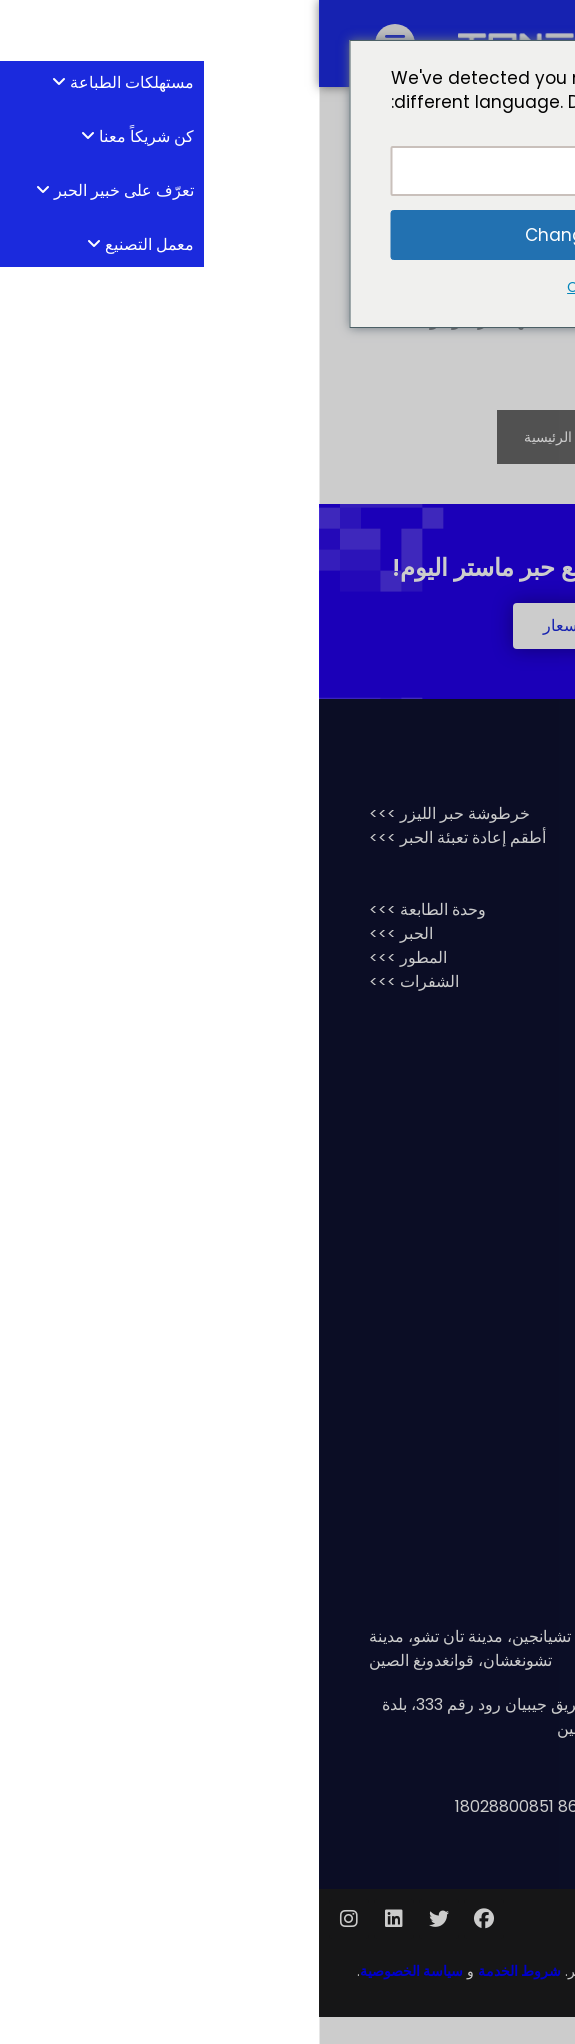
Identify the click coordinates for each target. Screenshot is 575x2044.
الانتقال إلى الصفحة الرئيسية (287, 464)
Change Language (287, 235)
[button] (287, 653)
